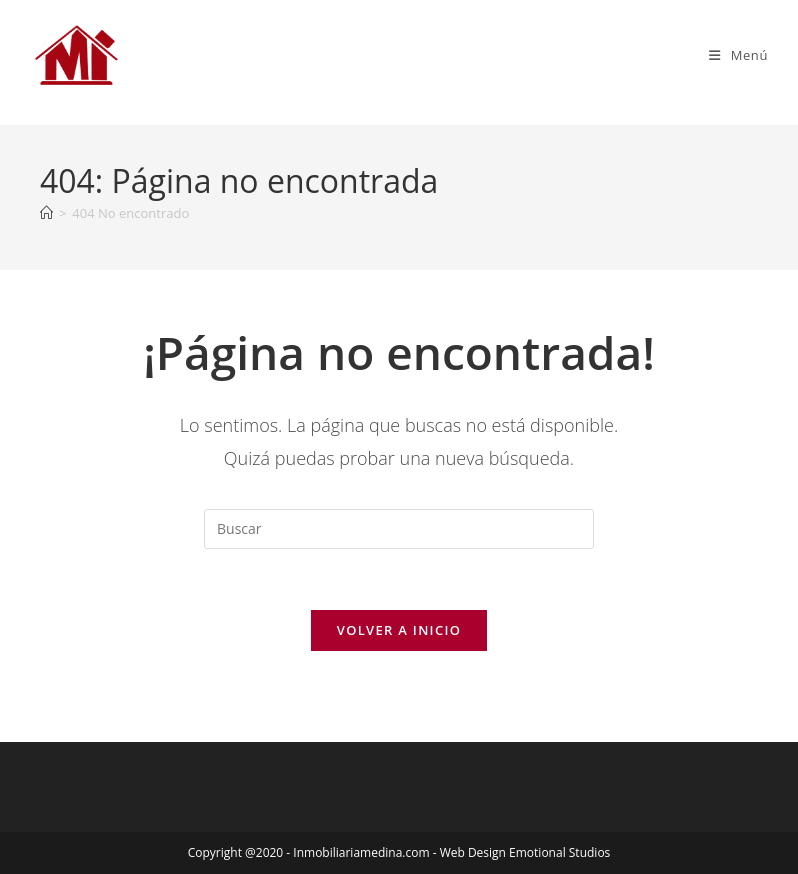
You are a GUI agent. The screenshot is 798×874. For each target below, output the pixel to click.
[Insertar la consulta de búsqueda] (399, 529)
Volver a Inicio (399, 630)
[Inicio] (46, 213)
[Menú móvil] (738, 55)
